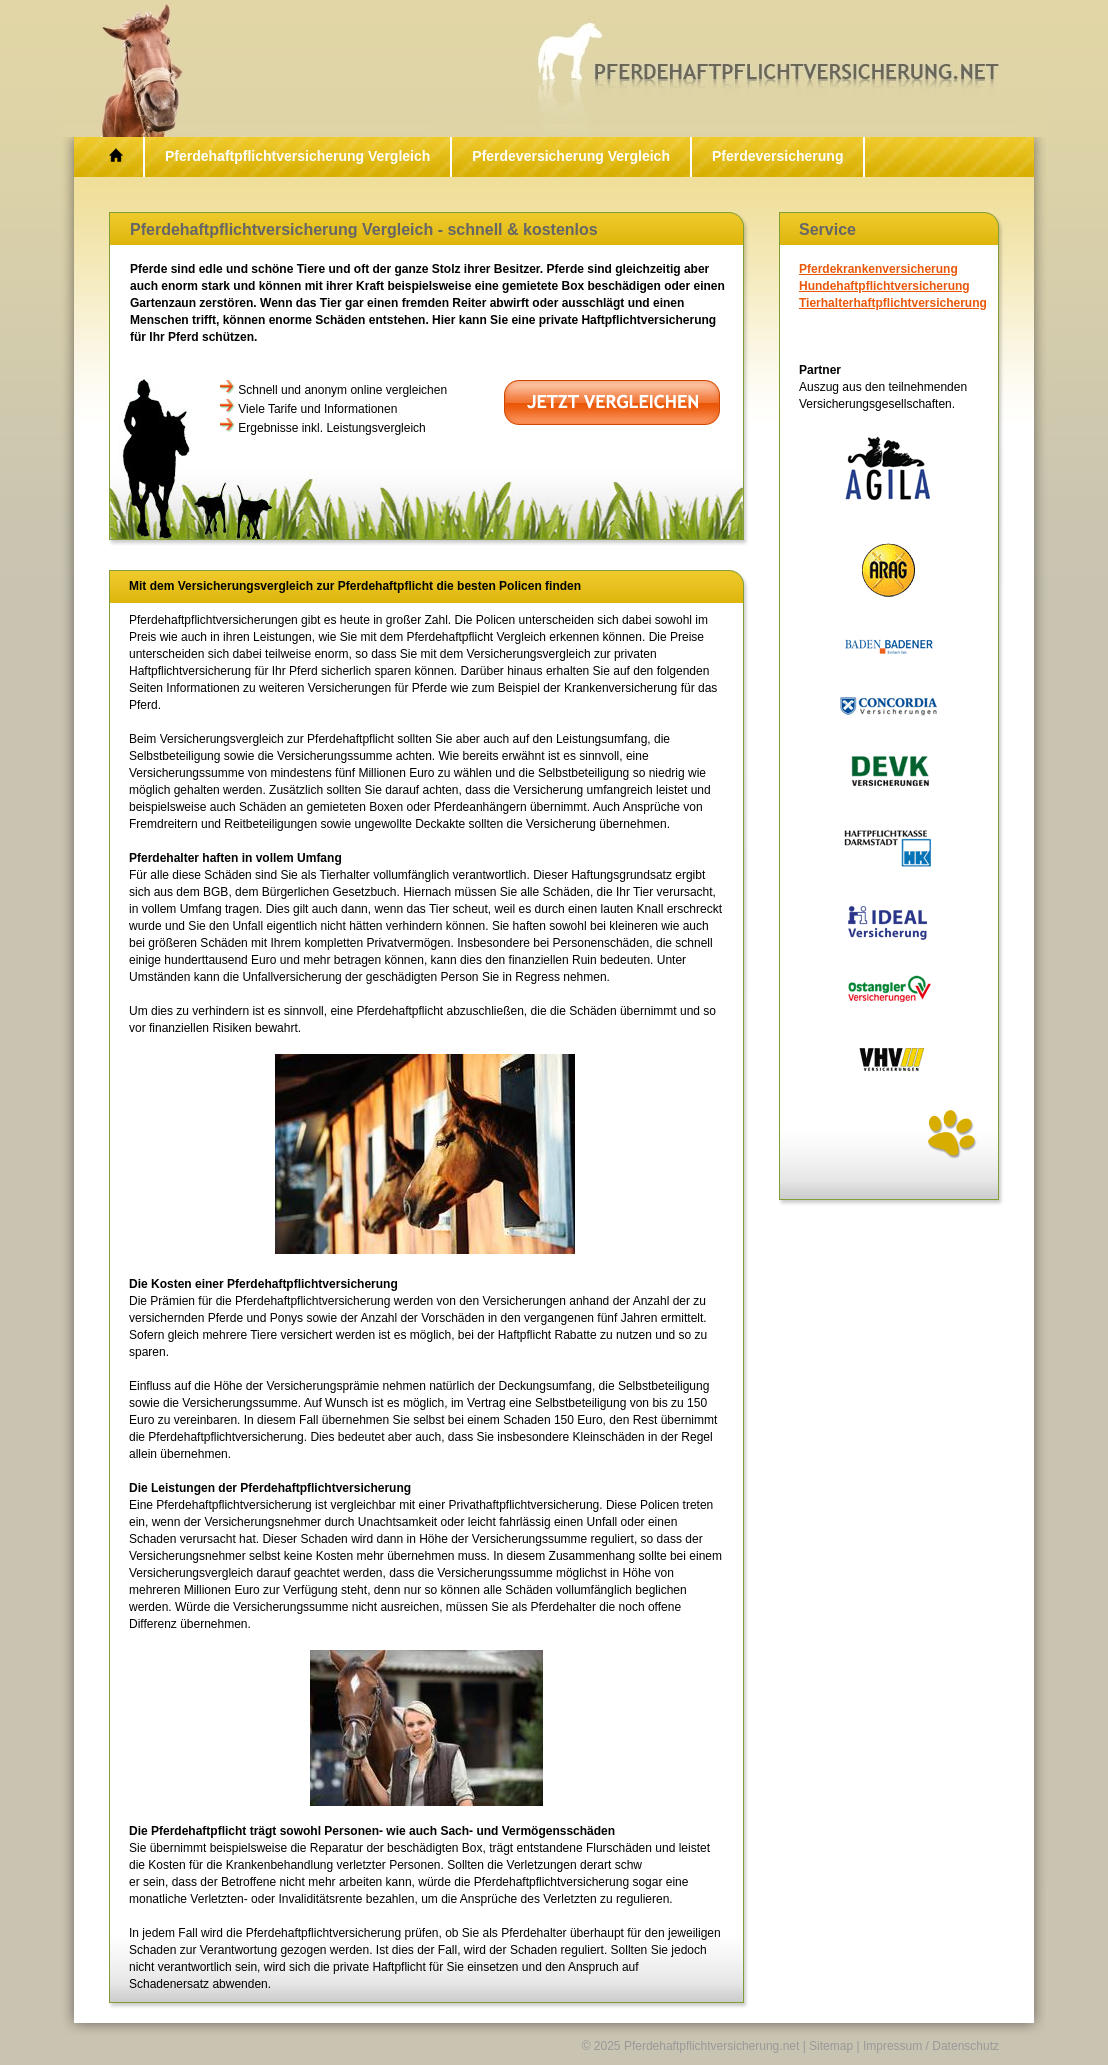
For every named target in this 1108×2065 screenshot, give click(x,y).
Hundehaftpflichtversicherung (884, 286)
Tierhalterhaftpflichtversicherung (893, 303)
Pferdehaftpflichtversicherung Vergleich (297, 156)
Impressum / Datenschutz (931, 2046)
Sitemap (831, 2046)
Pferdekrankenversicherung (878, 269)
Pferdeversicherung (778, 156)
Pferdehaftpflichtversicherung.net (711, 2046)
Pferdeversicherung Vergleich (571, 156)
